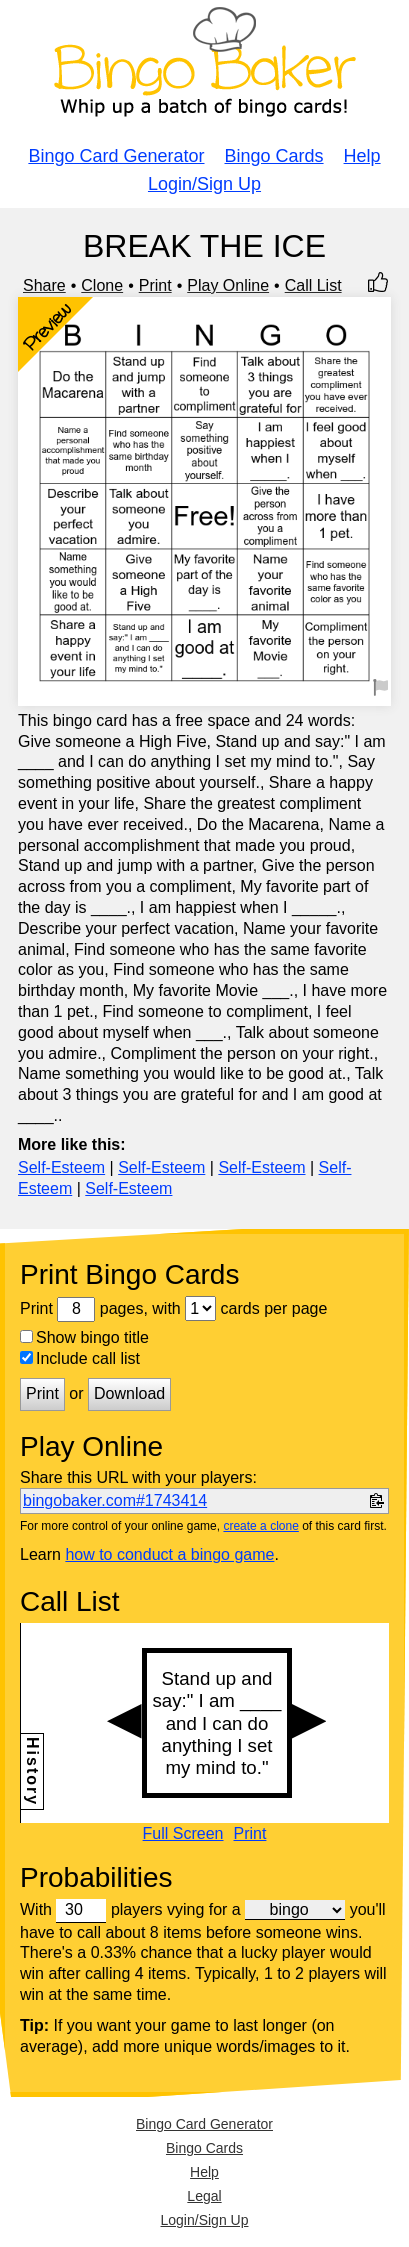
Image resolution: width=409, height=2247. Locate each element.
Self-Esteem (61, 1167)
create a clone (260, 1526)
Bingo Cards (274, 156)
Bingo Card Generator (116, 156)
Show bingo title (84, 1337)
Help (362, 156)
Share (44, 285)
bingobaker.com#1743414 (115, 1500)
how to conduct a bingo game (169, 1554)
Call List (313, 285)
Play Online (228, 285)
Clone (102, 285)
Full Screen (183, 1834)
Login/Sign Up (204, 184)
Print (155, 285)
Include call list (80, 1358)
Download (129, 1393)
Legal (204, 2196)
